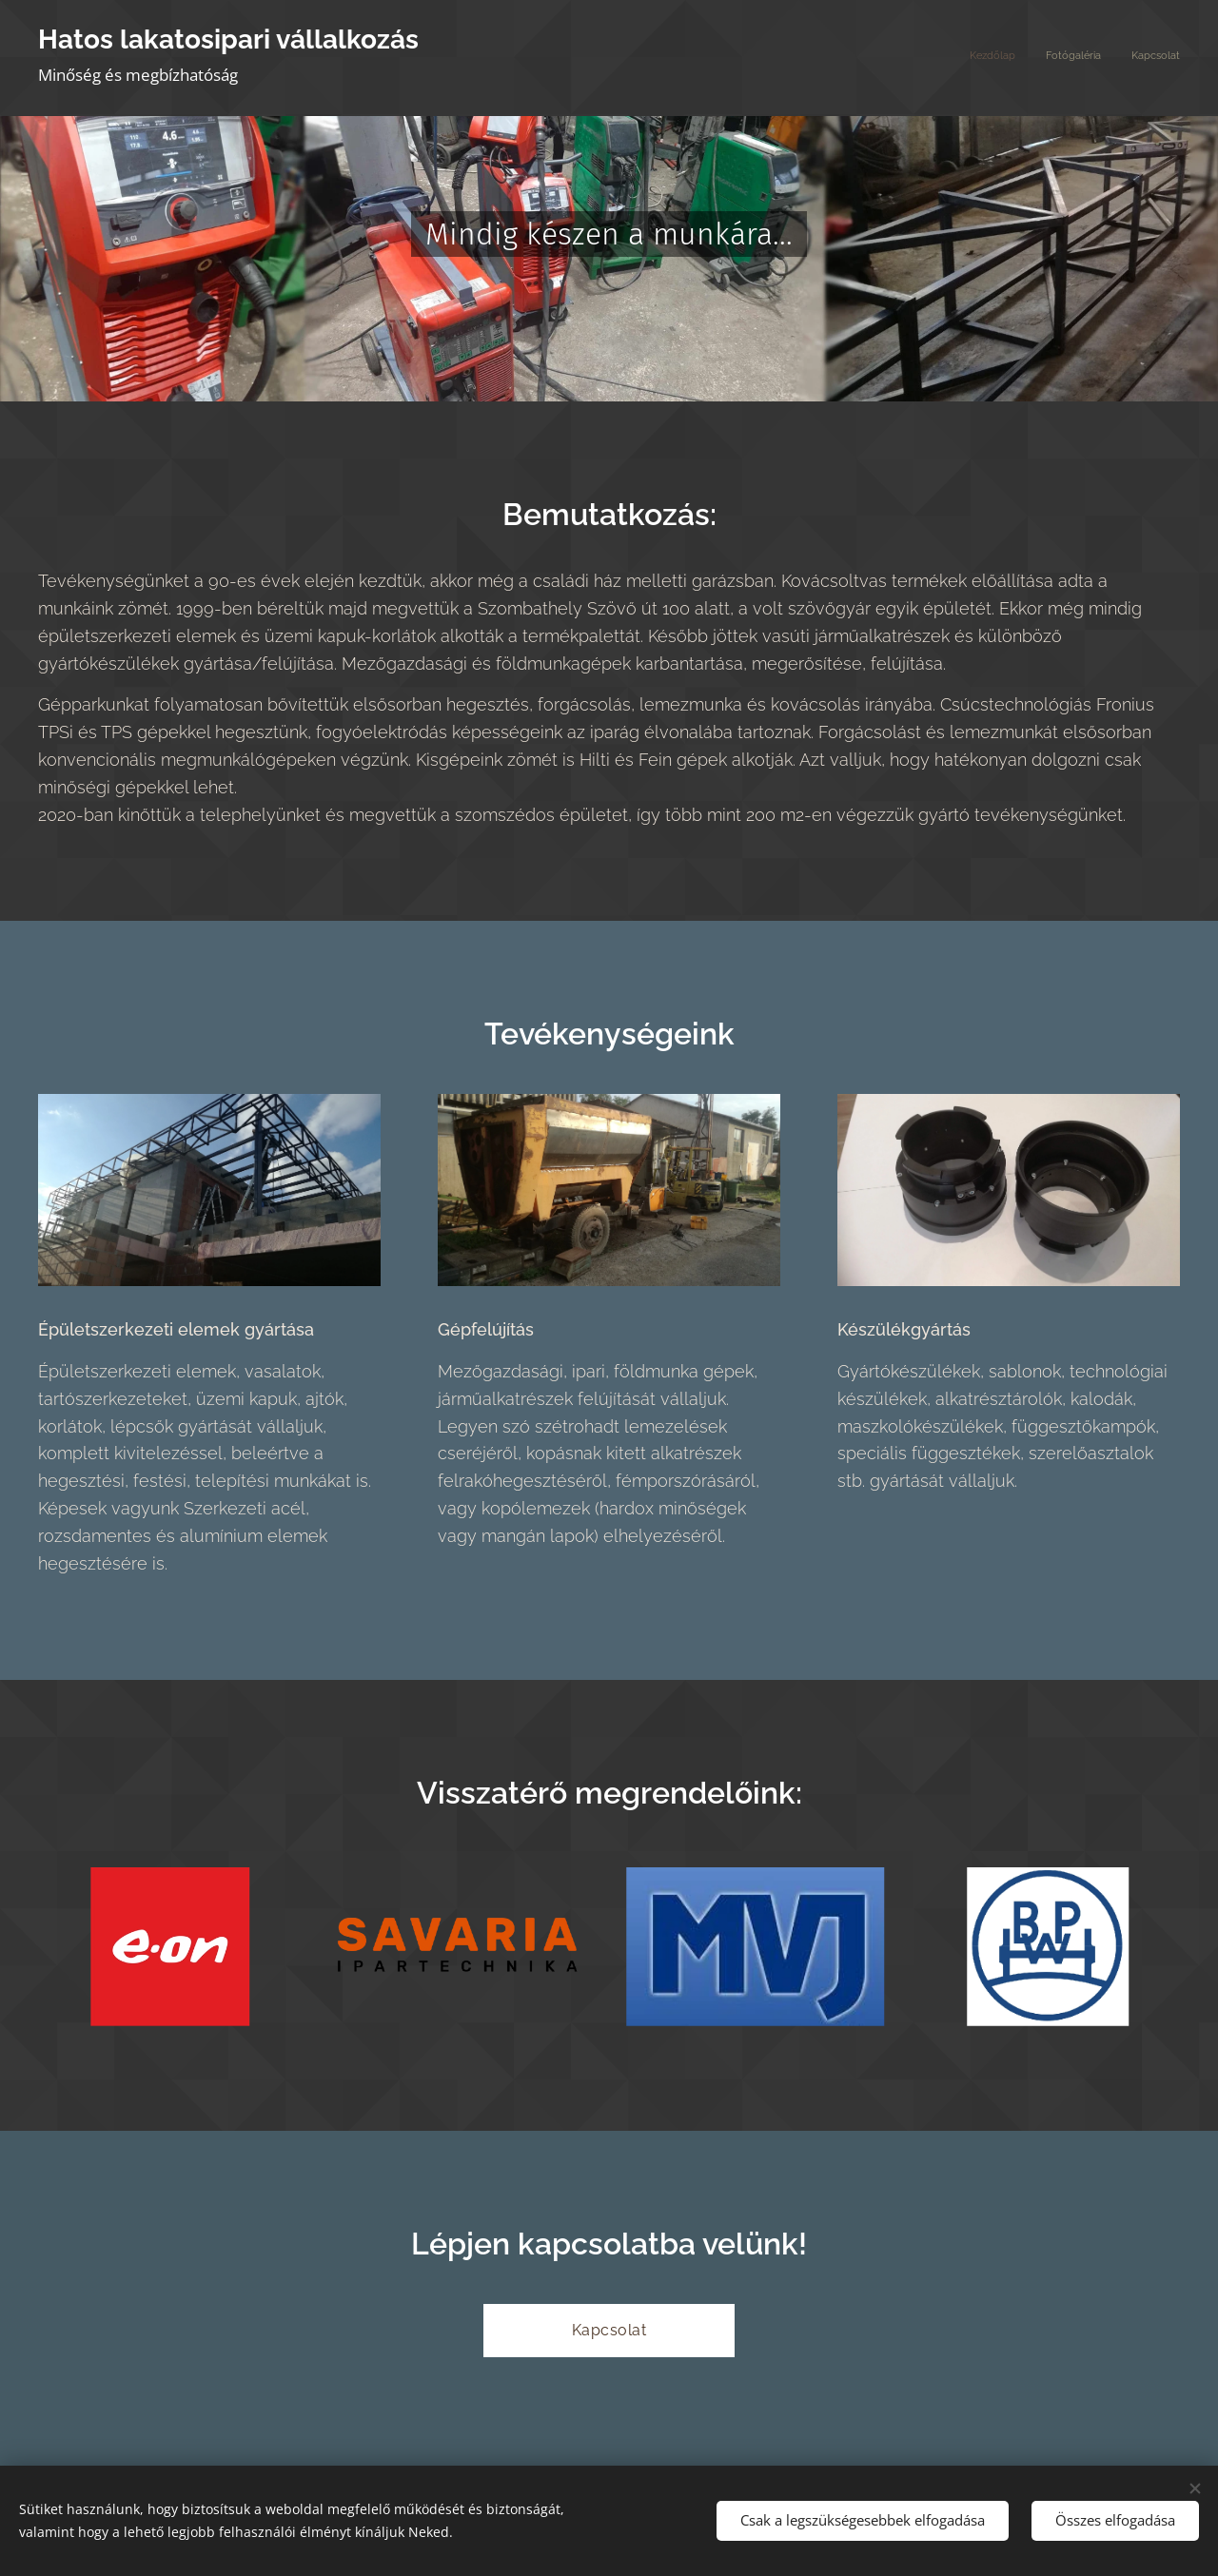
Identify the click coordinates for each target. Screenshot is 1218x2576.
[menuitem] (1124, 58)
